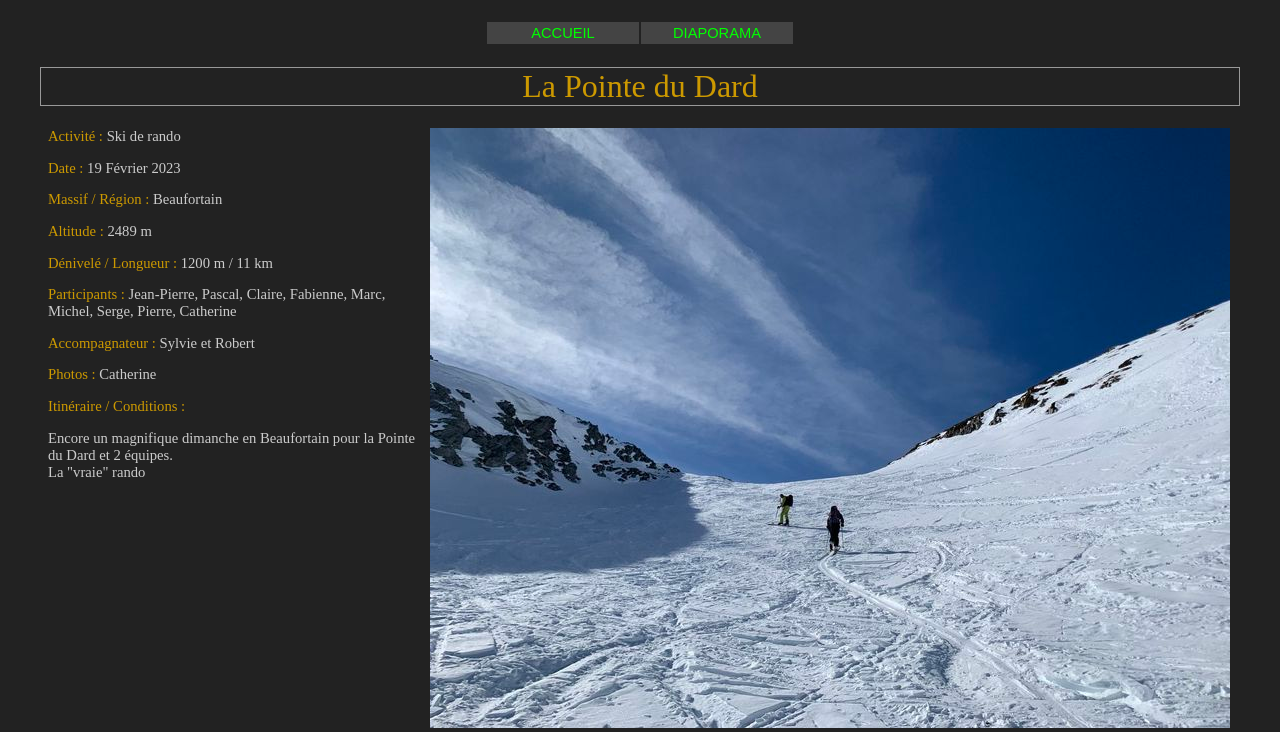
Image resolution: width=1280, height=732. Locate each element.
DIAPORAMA (717, 33)
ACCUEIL (563, 33)
